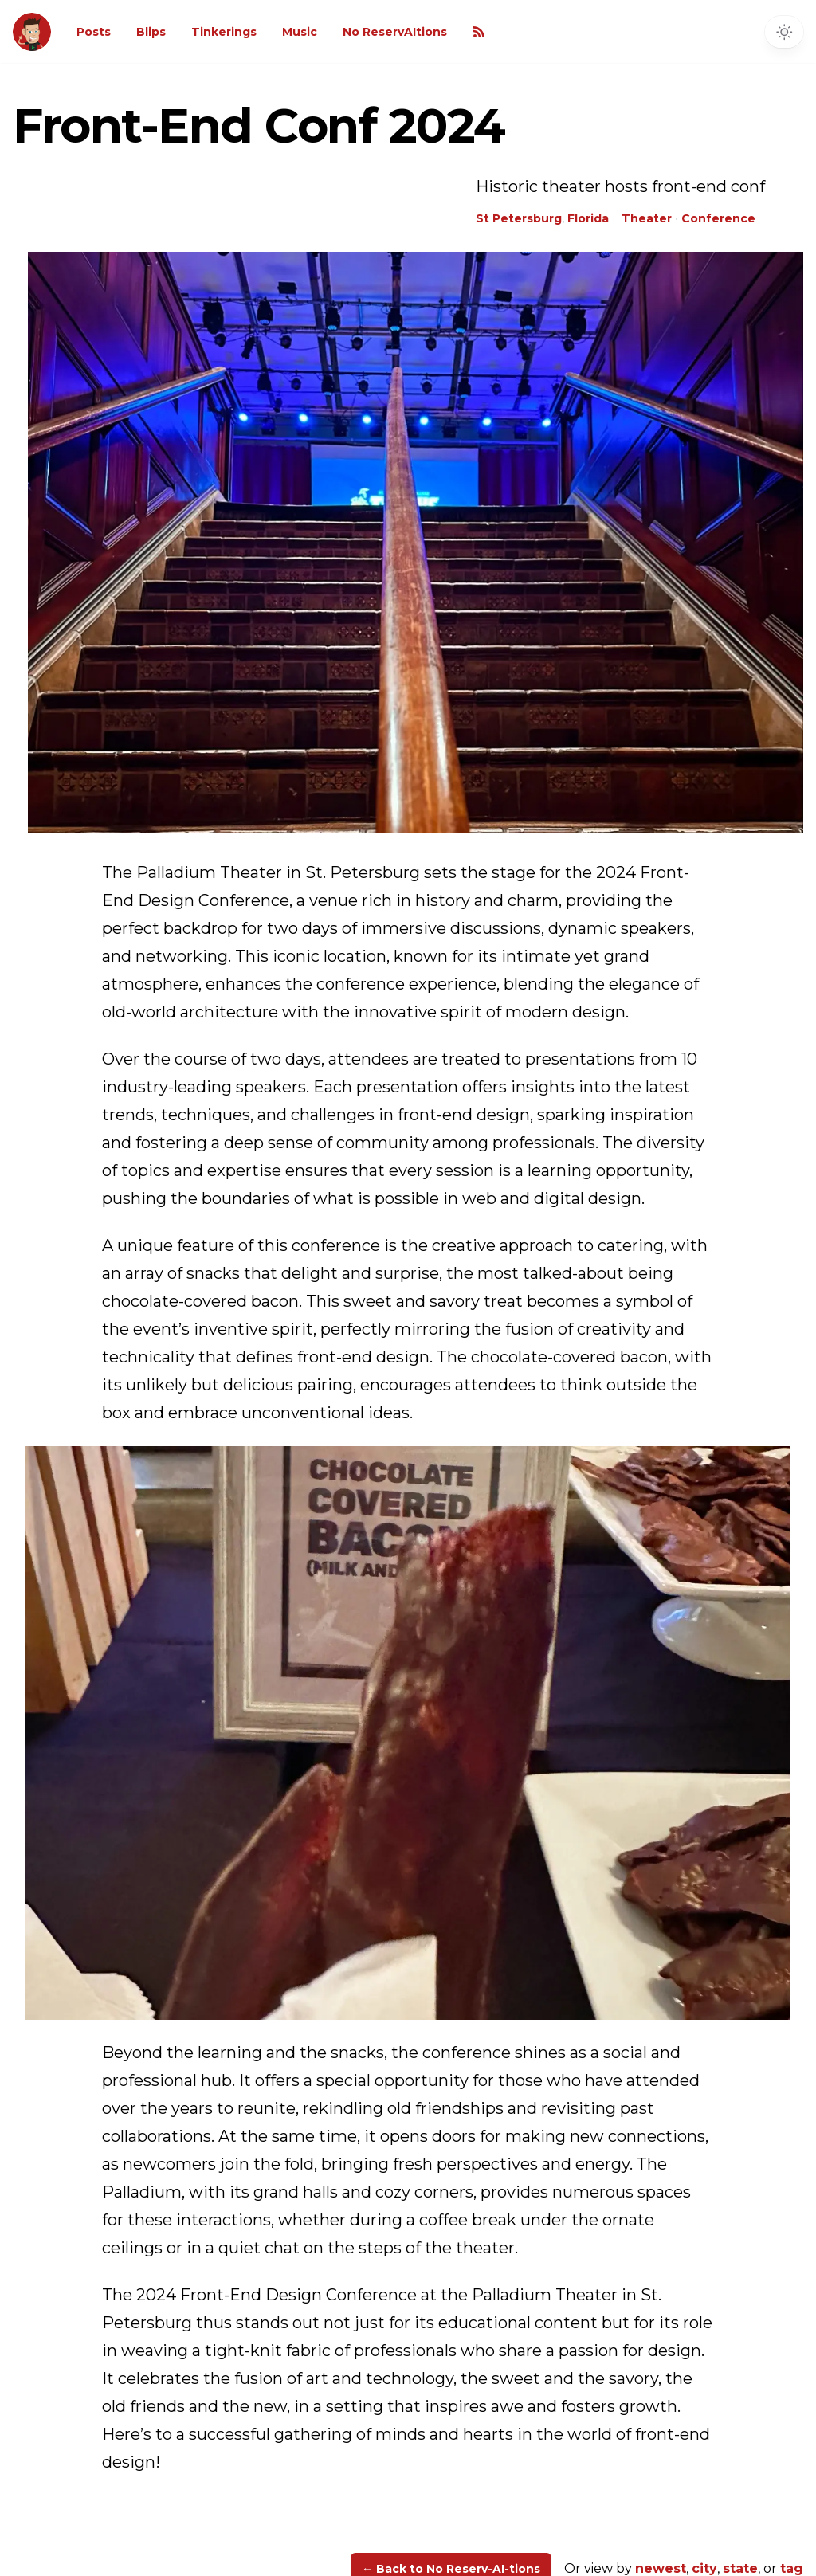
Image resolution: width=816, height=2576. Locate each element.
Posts (93, 32)
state (740, 2568)
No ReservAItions (395, 32)
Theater (647, 218)
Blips (151, 32)
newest (660, 2568)
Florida (588, 218)
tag (791, 2568)
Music (299, 32)
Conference (718, 218)
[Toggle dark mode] (784, 32)
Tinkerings (224, 32)
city (704, 2568)
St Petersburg (519, 218)
